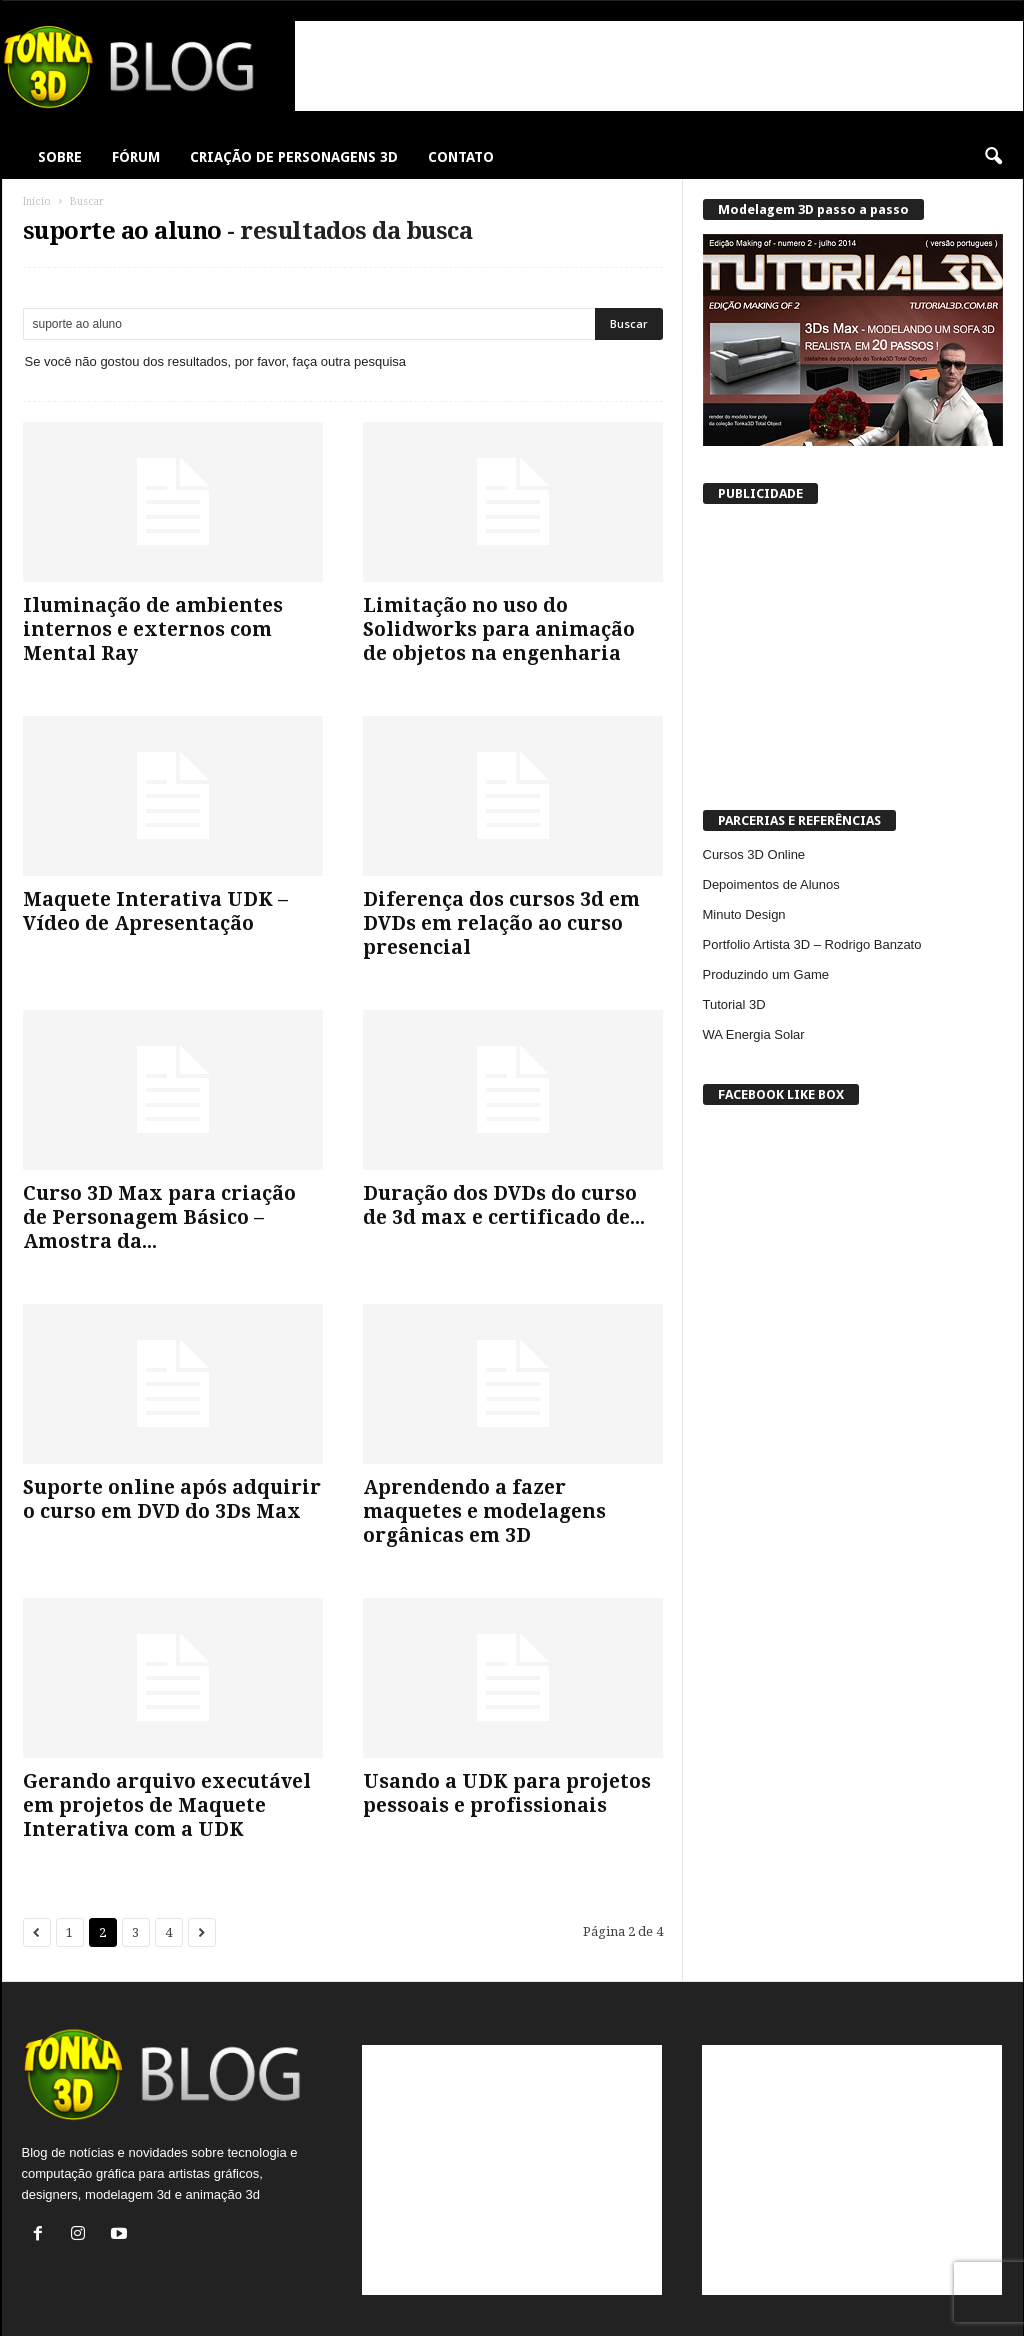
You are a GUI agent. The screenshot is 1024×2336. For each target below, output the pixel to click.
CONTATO (461, 157)
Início (37, 201)
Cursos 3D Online (754, 854)
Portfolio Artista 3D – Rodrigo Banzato (812, 944)
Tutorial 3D (734, 1004)
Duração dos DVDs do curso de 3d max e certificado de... (504, 1205)
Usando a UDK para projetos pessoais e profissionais (507, 1793)
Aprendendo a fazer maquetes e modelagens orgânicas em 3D (484, 1511)
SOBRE (60, 157)
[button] (993, 157)
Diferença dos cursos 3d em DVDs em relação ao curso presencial (501, 923)
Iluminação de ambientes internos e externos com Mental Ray (153, 629)
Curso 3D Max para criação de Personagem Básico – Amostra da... (159, 1217)
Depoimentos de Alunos (771, 884)
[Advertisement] (659, 66)
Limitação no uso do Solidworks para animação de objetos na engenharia (499, 629)
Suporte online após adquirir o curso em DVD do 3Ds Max (172, 1499)
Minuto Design (744, 914)
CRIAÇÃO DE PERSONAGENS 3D (294, 157)
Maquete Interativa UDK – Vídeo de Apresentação (155, 911)
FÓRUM (136, 157)
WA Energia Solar (754, 1034)
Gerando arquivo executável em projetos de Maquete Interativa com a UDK (167, 1805)
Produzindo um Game (766, 974)
